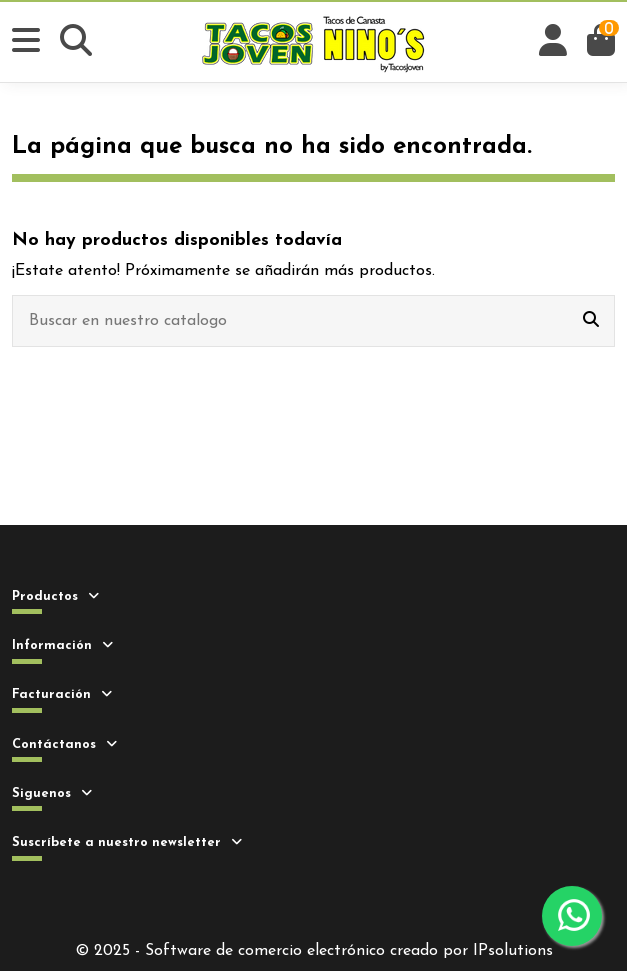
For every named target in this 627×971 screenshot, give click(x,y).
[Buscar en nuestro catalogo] (591, 321)
